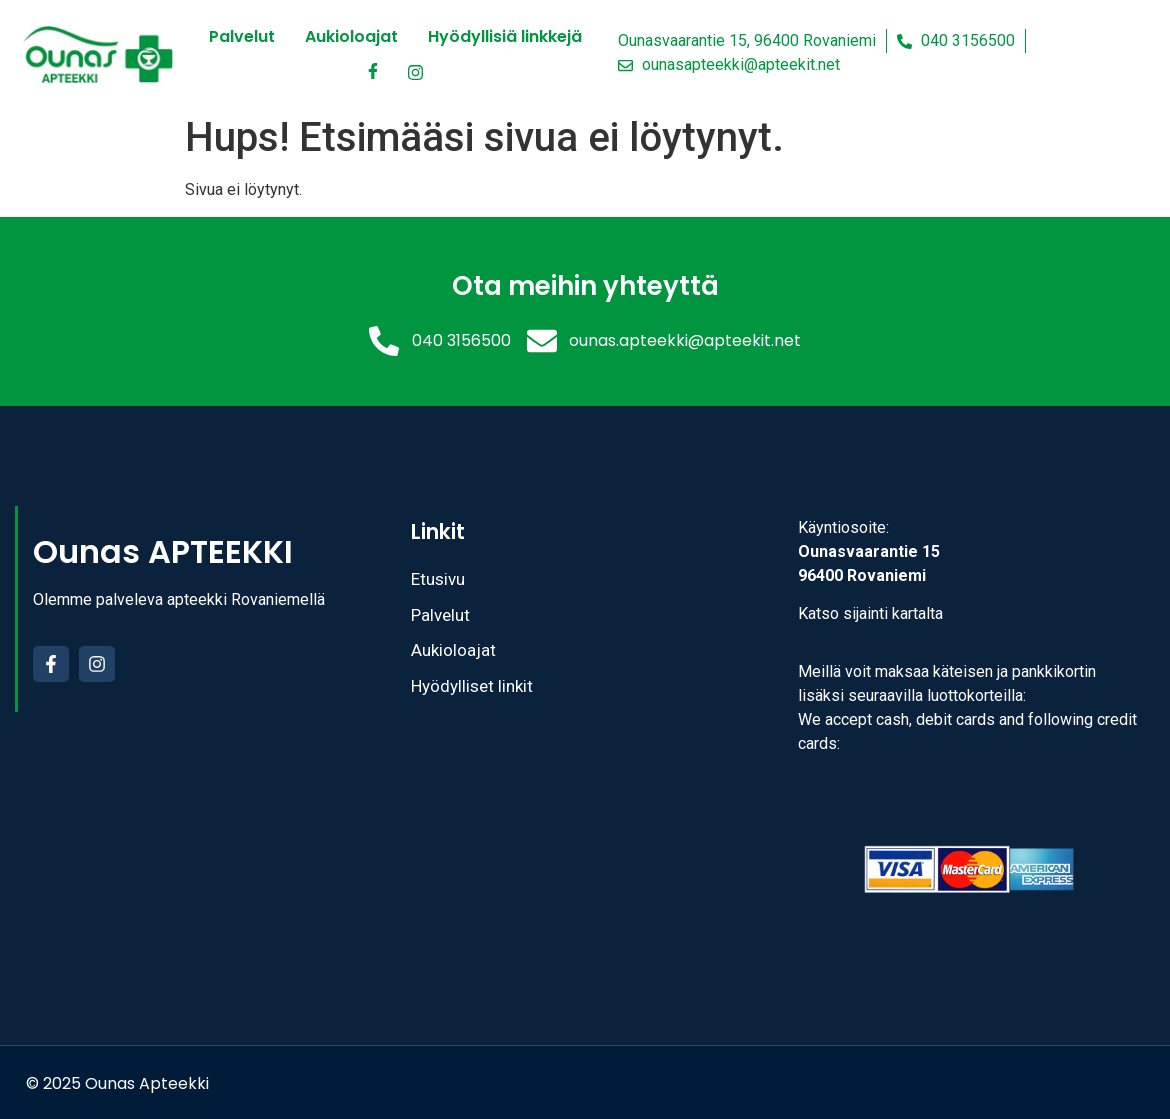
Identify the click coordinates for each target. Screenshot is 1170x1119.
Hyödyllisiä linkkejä (505, 36)
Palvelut (242, 36)
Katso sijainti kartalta (870, 613)
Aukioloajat (351, 36)
